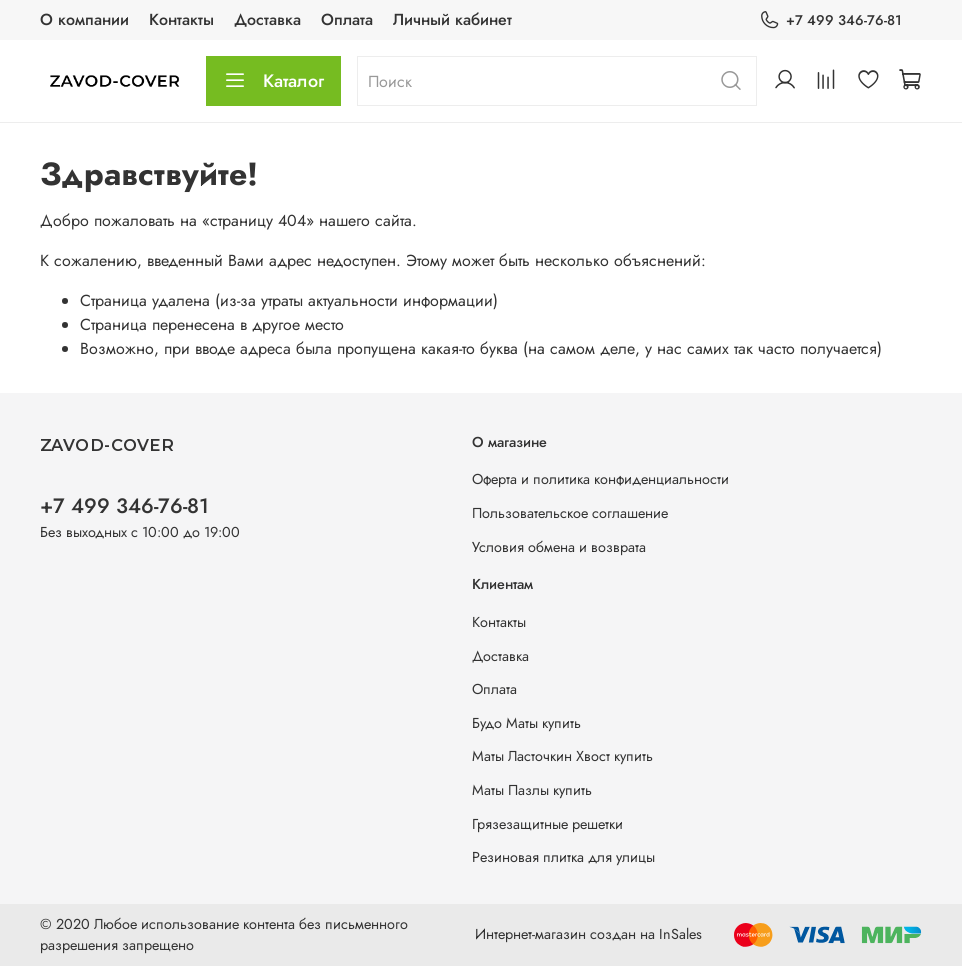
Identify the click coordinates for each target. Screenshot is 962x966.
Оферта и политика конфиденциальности (600, 479)
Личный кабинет (452, 19)
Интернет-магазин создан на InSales (588, 934)
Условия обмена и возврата (559, 547)
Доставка (267, 19)
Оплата (347, 19)
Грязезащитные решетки (547, 824)
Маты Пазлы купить (532, 790)
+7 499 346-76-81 (830, 20)
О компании (84, 19)
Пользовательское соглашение (570, 513)
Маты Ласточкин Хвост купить (562, 756)
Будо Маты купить (526, 723)
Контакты (181, 19)
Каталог (273, 81)
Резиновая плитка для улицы (563, 857)
